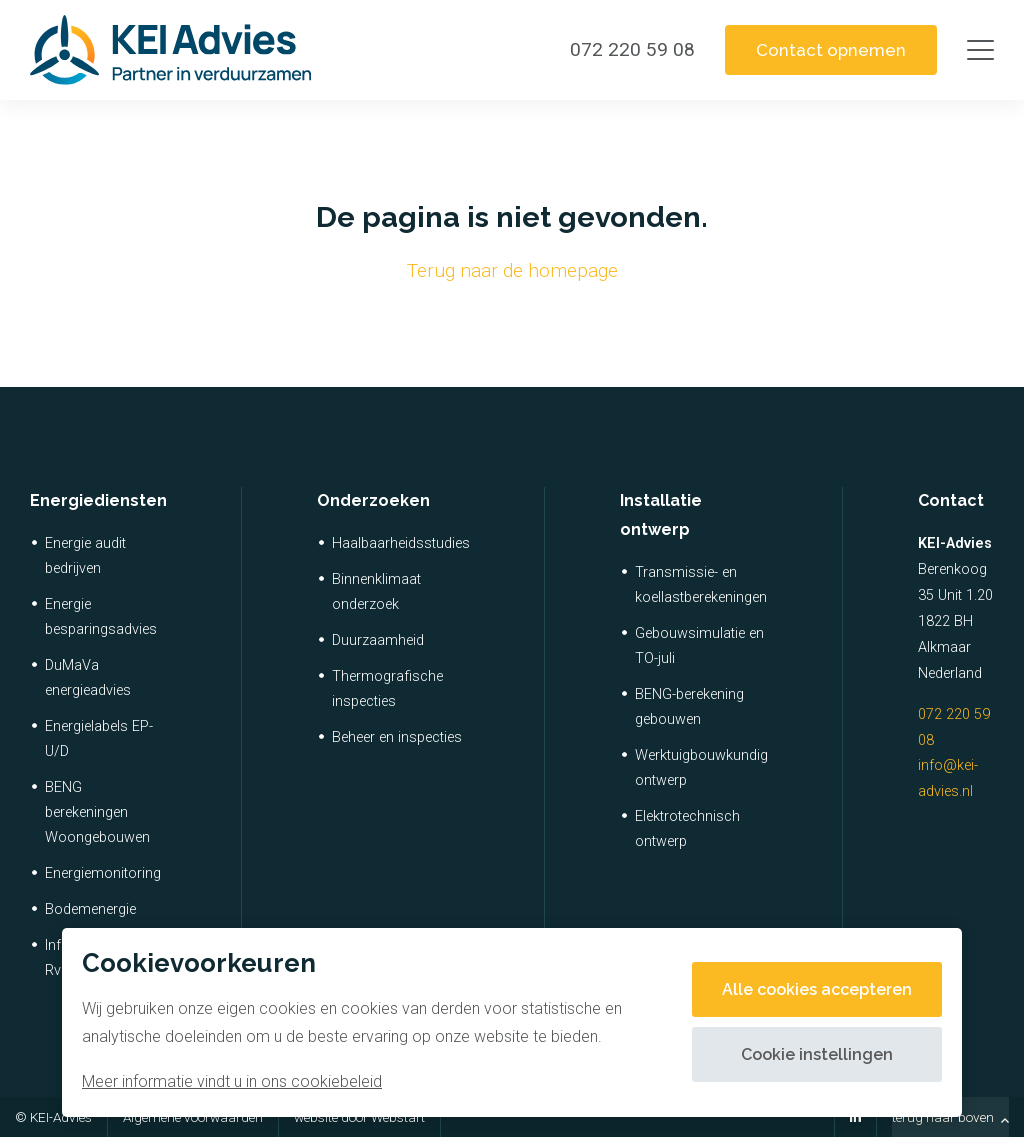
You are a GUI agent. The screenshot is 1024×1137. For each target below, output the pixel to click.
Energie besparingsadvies (101, 617)
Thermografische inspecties (387, 689)
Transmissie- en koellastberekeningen (701, 585)
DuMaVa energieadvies (88, 678)
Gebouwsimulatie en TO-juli (699, 646)
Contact (951, 500)
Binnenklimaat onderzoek (376, 592)
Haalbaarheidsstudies (401, 543)
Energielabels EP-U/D (99, 739)
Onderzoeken (373, 500)
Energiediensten (98, 500)
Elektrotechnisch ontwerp (687, 829)
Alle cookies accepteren (817, 989)
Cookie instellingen (817, 1054)
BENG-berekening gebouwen (689, 707)
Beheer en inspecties (397, 737)
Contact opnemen (830, 50)
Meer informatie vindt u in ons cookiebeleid (232, 1081)
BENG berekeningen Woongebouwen (97, 812)
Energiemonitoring (103, 873)
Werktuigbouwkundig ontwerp (701, 768)
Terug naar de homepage (512, 270)
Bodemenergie (90, 909)
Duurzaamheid (378, 640)
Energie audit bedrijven (85, 556)
